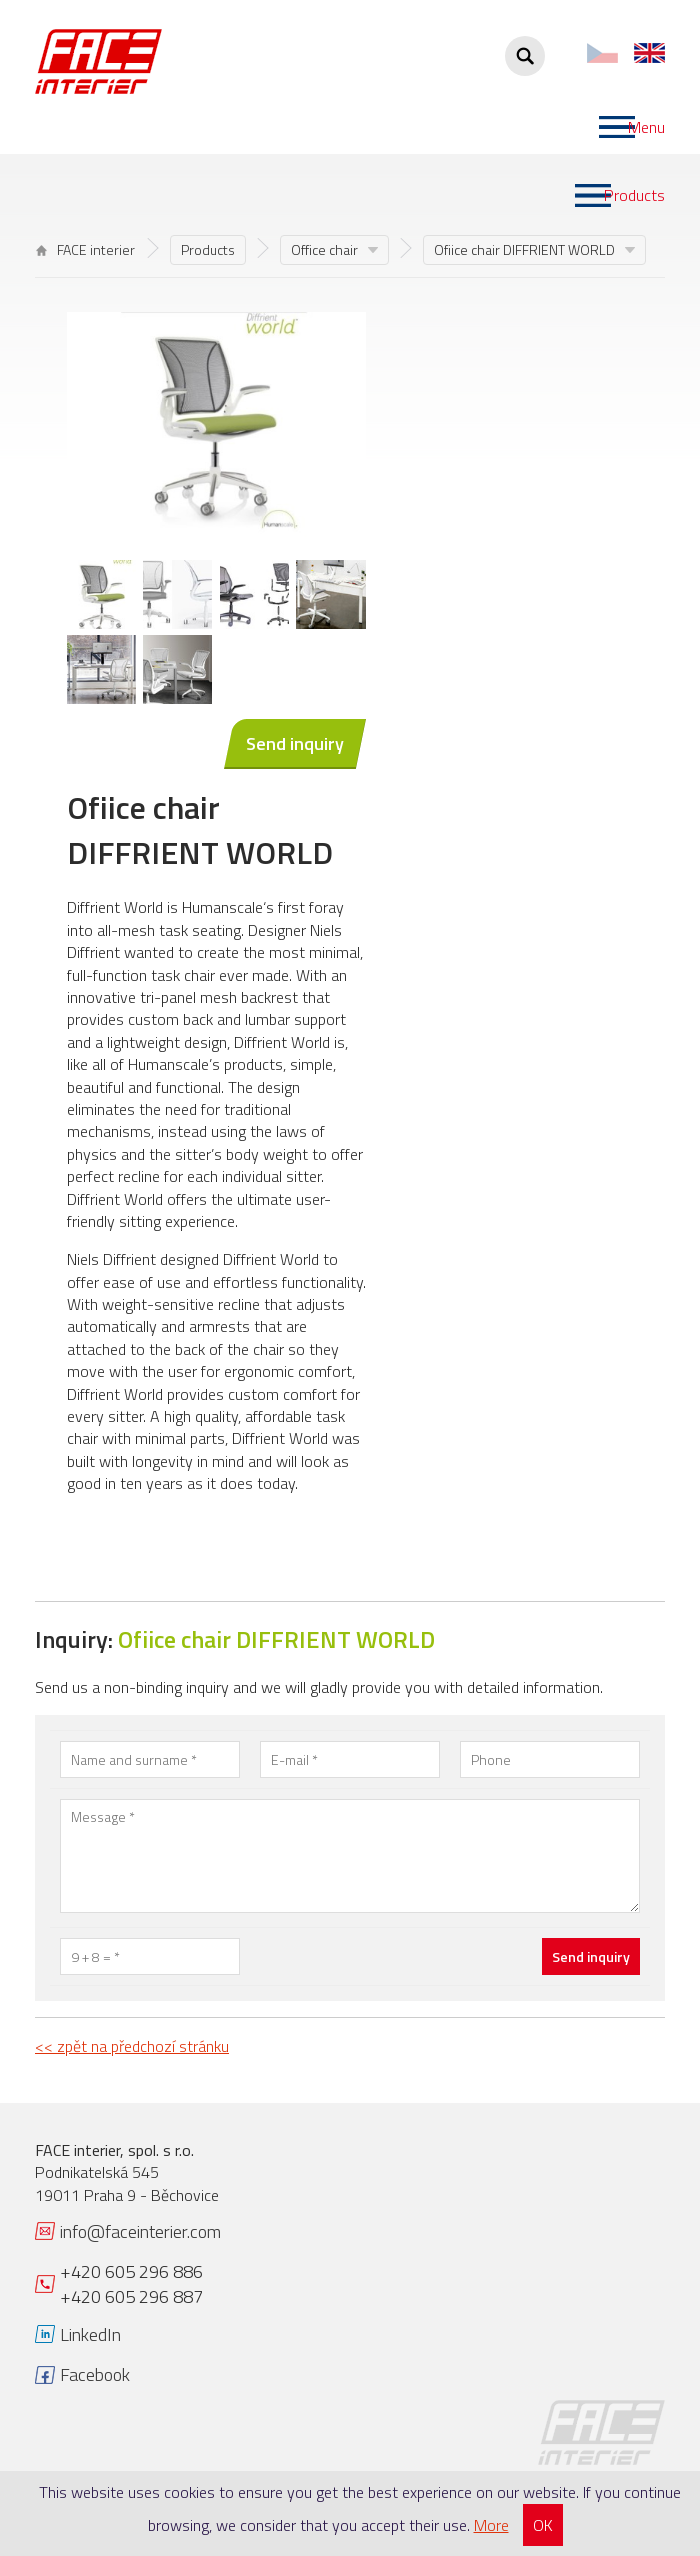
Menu (646, 127)
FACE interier (85, 249)
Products (634, 195)
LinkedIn (90, 2334)
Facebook (95, 2374)
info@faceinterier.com (140, 2231)
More (491, 2525)
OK (543, 2525)
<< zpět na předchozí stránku (132, 2046)
